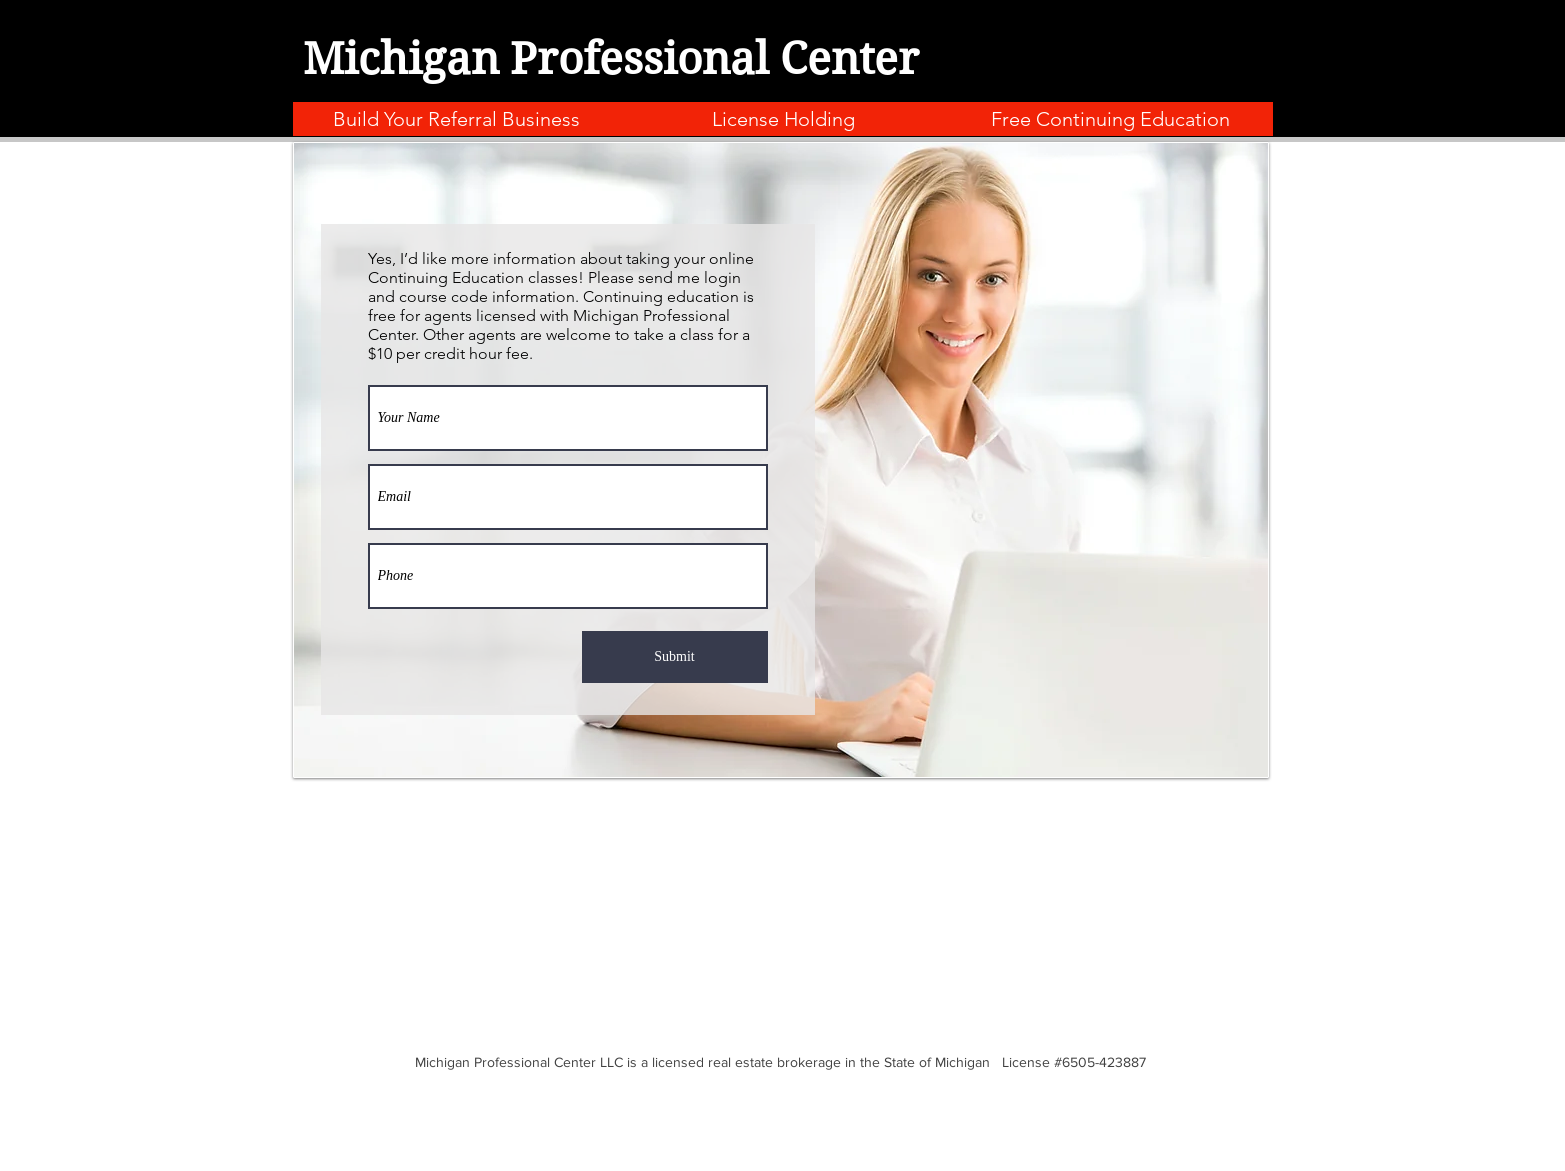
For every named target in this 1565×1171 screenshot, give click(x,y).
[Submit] (675, 657)
